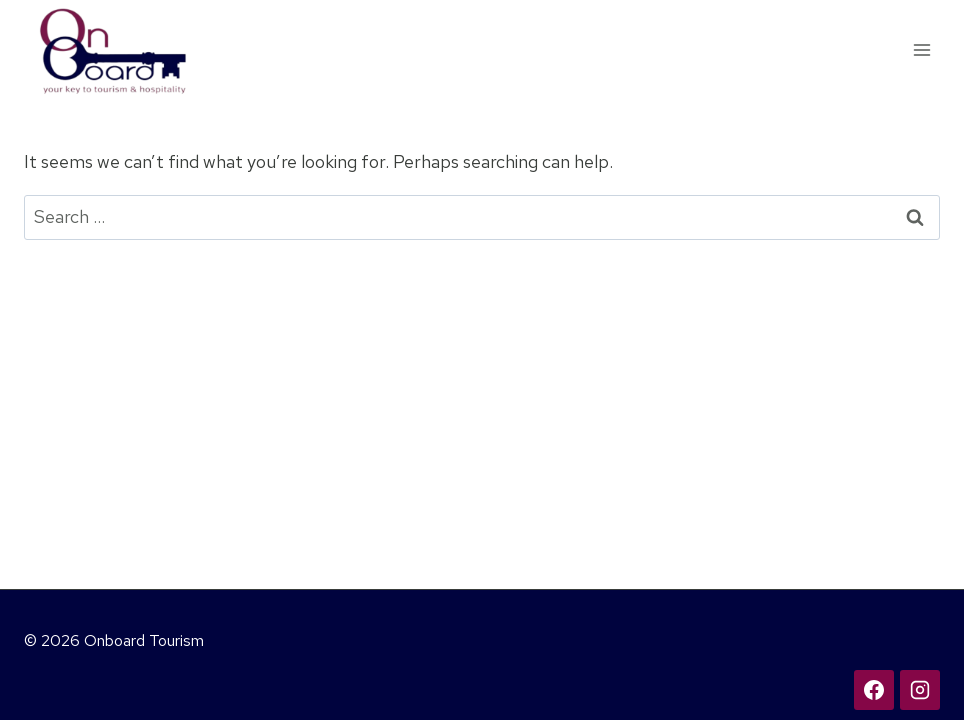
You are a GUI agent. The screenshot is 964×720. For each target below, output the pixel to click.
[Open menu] (921, 49)
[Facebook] (874, 690)
